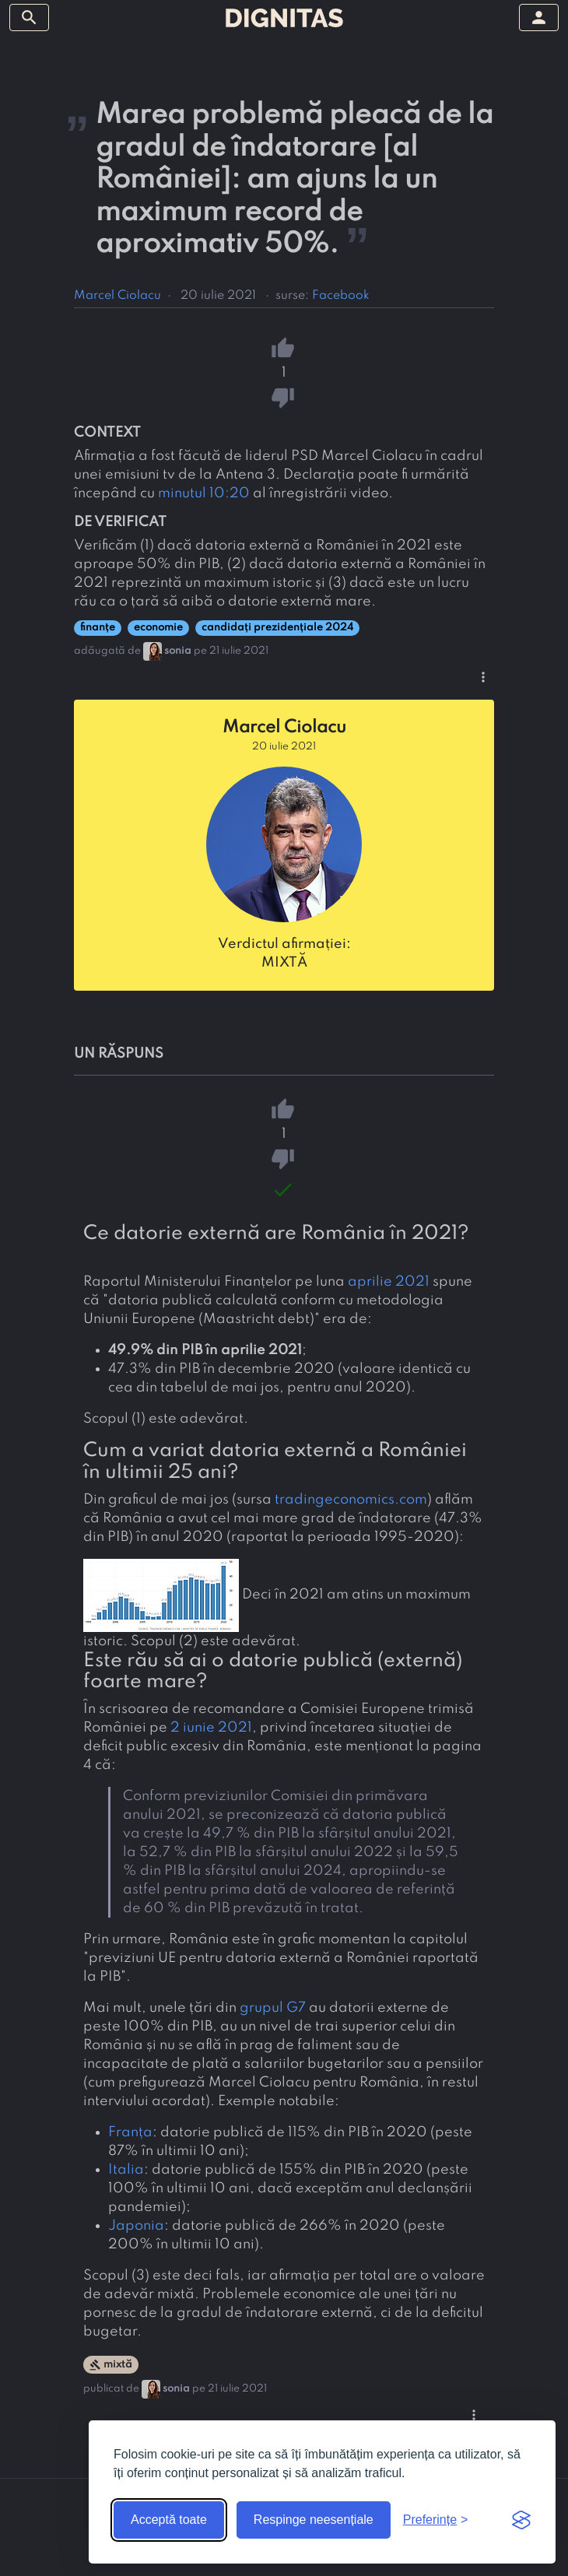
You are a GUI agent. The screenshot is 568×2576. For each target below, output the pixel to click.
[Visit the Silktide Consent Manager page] (521, 2520)
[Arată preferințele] (435, 2520)
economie (158, 628)
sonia (177, 651)
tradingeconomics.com (351, 1500)
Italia (126, 2170)
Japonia (136, 2226)
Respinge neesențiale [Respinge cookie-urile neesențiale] (313, 2519)
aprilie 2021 (389, 1282)
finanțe (97, 628)
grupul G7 (273, 2008)
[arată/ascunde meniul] (29, 17)
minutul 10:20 (204, 493)
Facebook (341, 296)
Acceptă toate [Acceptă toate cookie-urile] (169, 2519)
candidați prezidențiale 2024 (277, 628)
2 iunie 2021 (211, 1728)
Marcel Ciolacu (117, 296)
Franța (130, 2132)
